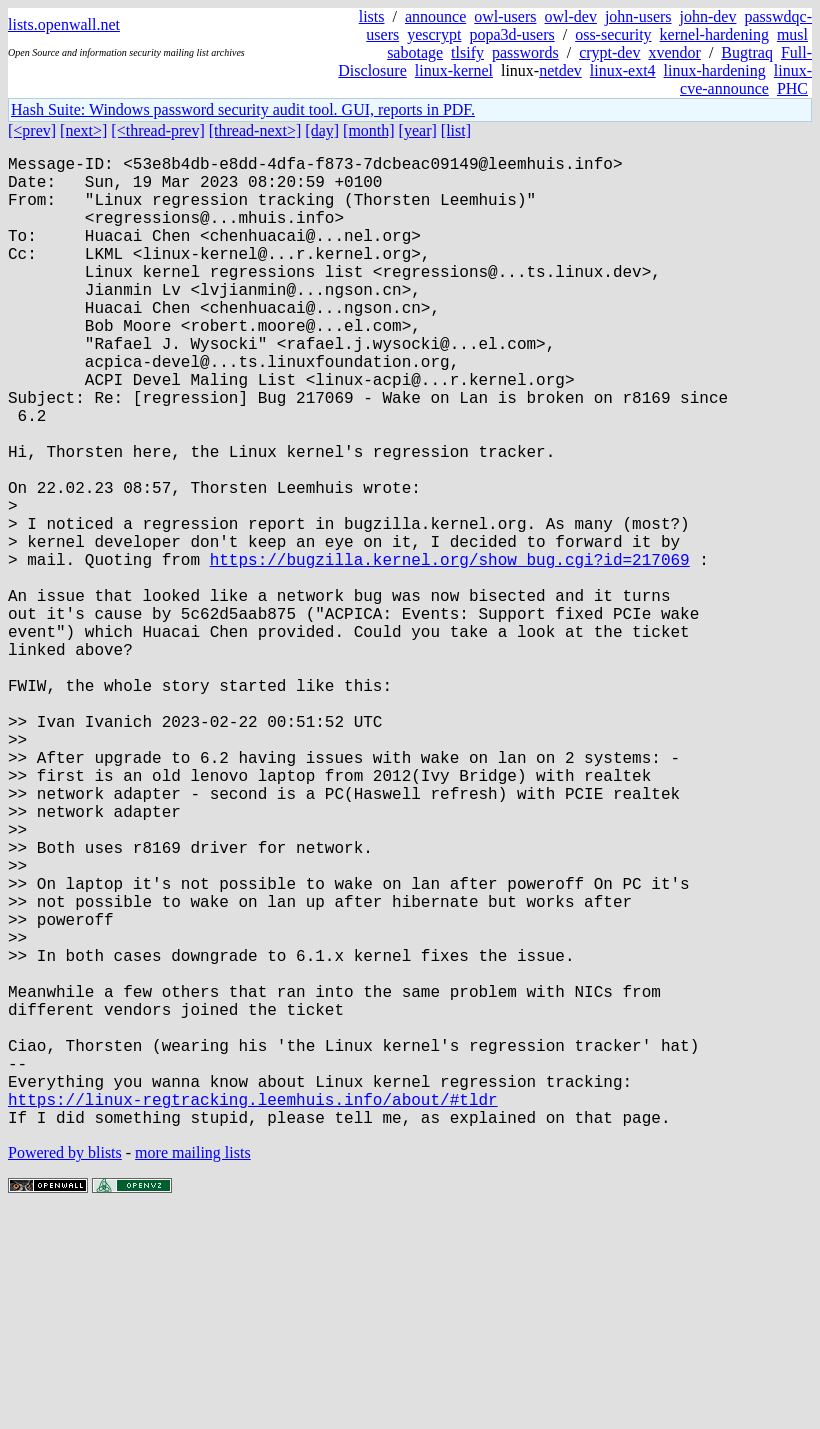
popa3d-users (511, 34)
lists (372, 16)
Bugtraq (747, 52)
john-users (638, 16)
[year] (418, 130)
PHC (792, 88)
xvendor (674, 52)
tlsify (467, 52)
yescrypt (434, 34)
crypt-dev (609, 52)
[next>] (83, 130)
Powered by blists (65, 1368)
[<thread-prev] (157, 130)
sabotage (415, 52)
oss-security (613, 34)
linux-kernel (454, 70)
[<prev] (32, 130)
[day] (322, 130)
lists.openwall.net (64, 24)
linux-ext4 (623, 70)
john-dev (708, 16)
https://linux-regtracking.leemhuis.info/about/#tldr (253, 1311)
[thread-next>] (255, 130)
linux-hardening (715, 70)
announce (435, 16)
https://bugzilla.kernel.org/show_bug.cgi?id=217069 (450, 651)
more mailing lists (193, 1368)
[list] (456, 130)
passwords (525, 52)
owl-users (505, 16)
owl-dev (570, 16)
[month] (369, 130)
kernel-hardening (714, 34)
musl (792, 34)
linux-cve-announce (746, 79)
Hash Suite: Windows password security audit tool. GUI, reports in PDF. (243, 109)
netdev (560, 70)
